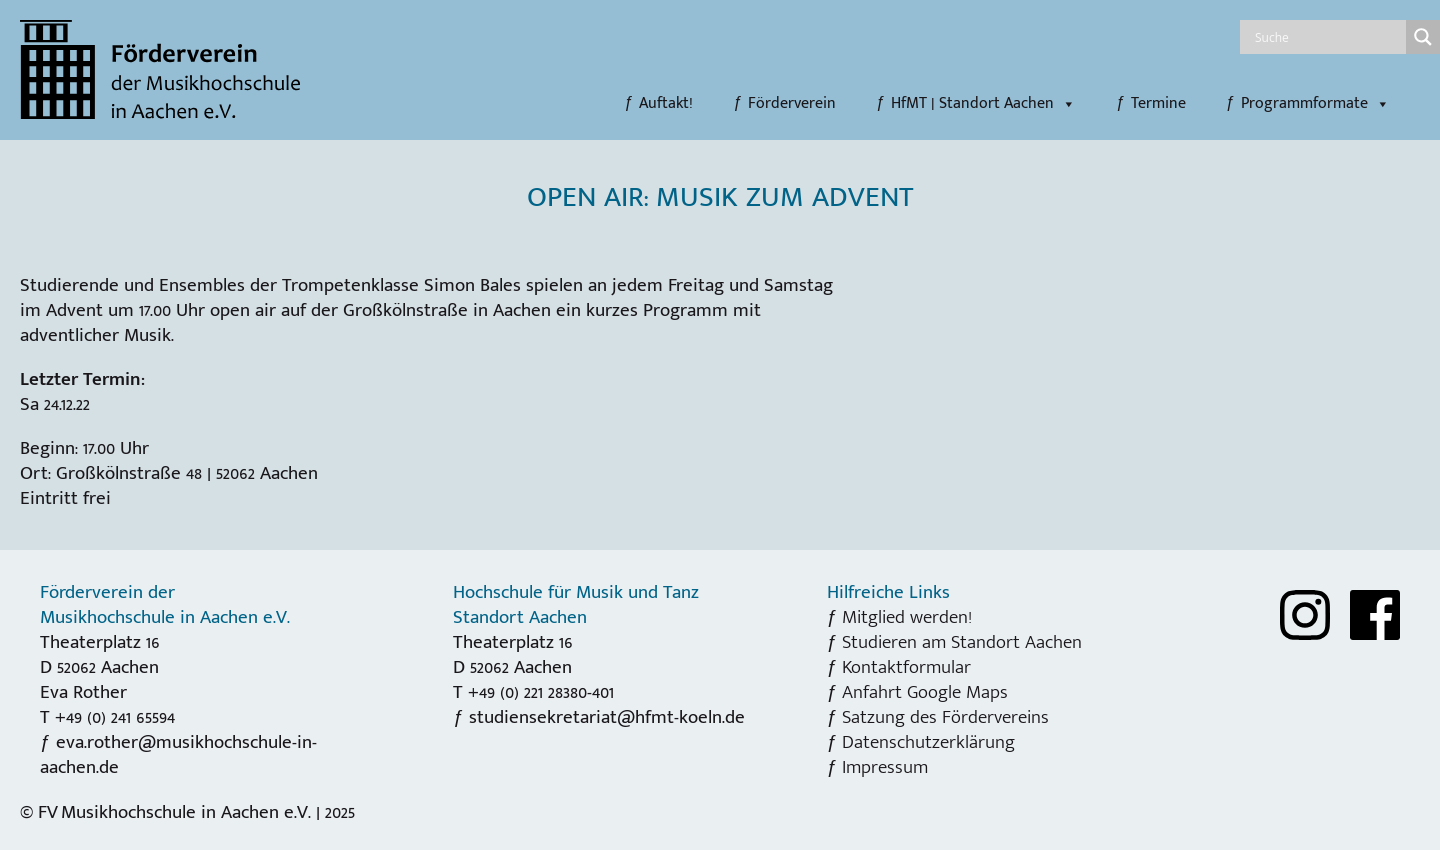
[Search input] (1328, 37)
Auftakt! (666, 104)
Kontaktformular (906, 667)
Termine (1158, 104)
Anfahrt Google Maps (925, 692)
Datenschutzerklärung (928, 742)
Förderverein (792, 104)
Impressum (885, 767)
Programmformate (1315, 104)
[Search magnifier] (1423, 37)
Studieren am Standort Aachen (962, 642)
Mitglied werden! (907, 617)
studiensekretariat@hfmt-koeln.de (607, 717)
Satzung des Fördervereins (945, 717)
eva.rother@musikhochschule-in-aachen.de (178, 754)
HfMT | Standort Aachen (983, 104)
